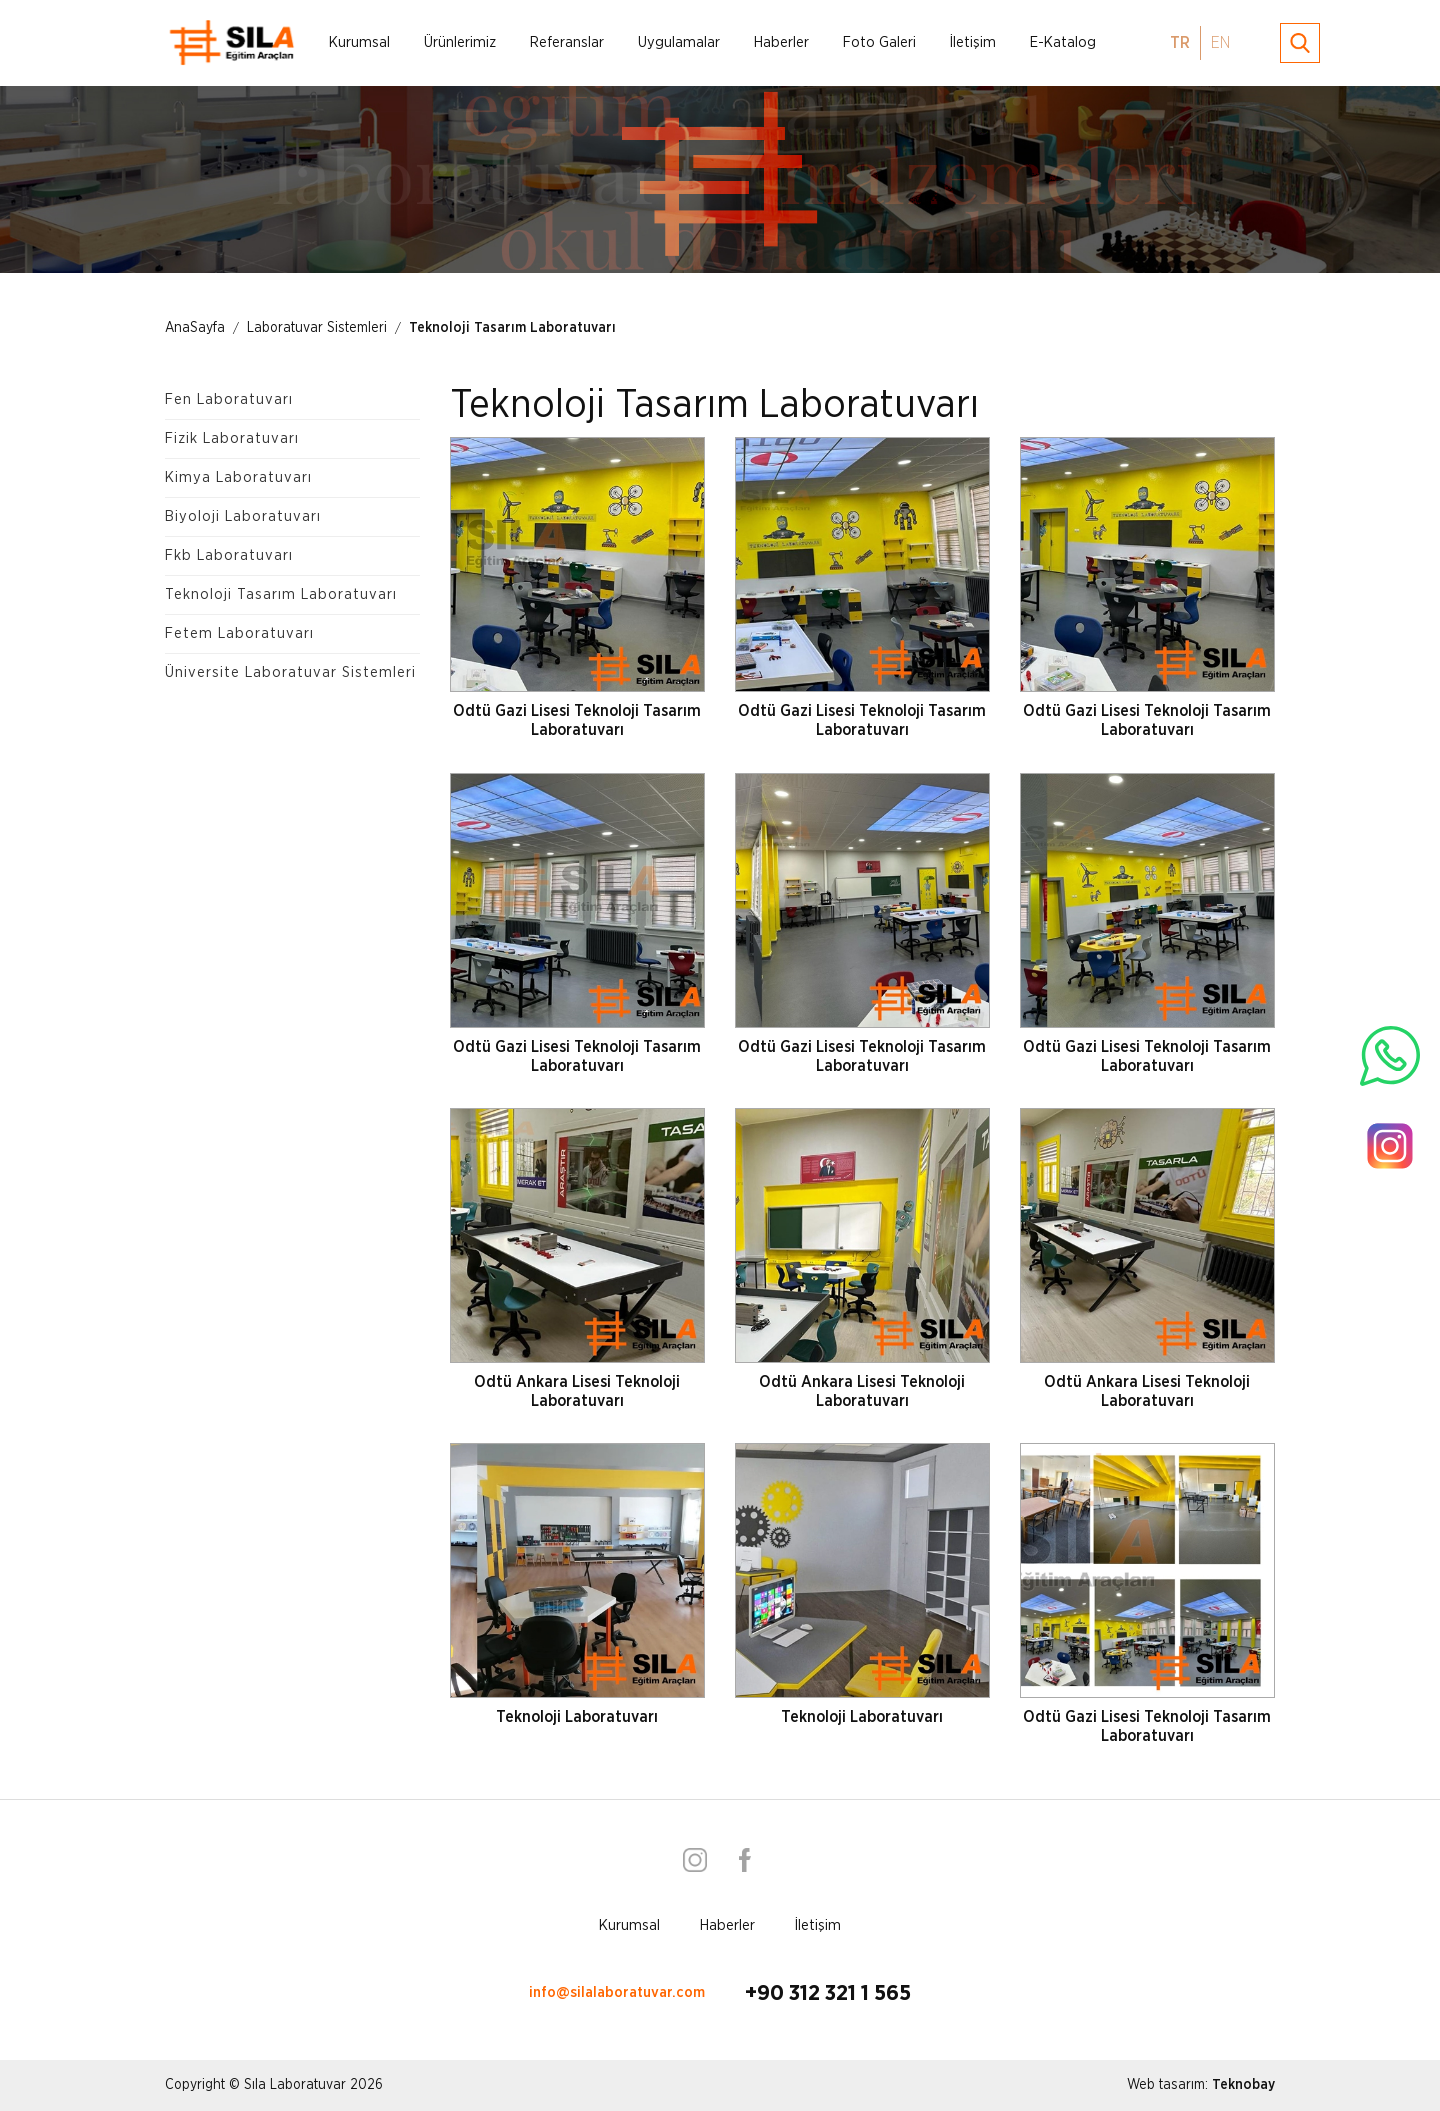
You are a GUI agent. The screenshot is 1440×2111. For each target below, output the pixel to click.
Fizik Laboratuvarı (232, 438)
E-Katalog (1063, 42)
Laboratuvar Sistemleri (317, 328)
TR (1180, 43)
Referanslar (567, 42)
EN (1220, 43)
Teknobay (1243, 2085)
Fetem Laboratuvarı (239, 633)
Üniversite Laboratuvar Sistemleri (290, 672)
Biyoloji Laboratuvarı (243, 516)
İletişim (973, 42)
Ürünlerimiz (460, 42)
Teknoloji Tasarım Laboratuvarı (512, 328)
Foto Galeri (879, 42)
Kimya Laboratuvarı (238, 477)
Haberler (781, 42)
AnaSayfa (195, 328)
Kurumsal (359, 42)
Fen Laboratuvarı (229, 399)
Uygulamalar (679, 42)
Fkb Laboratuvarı (229, 555)
